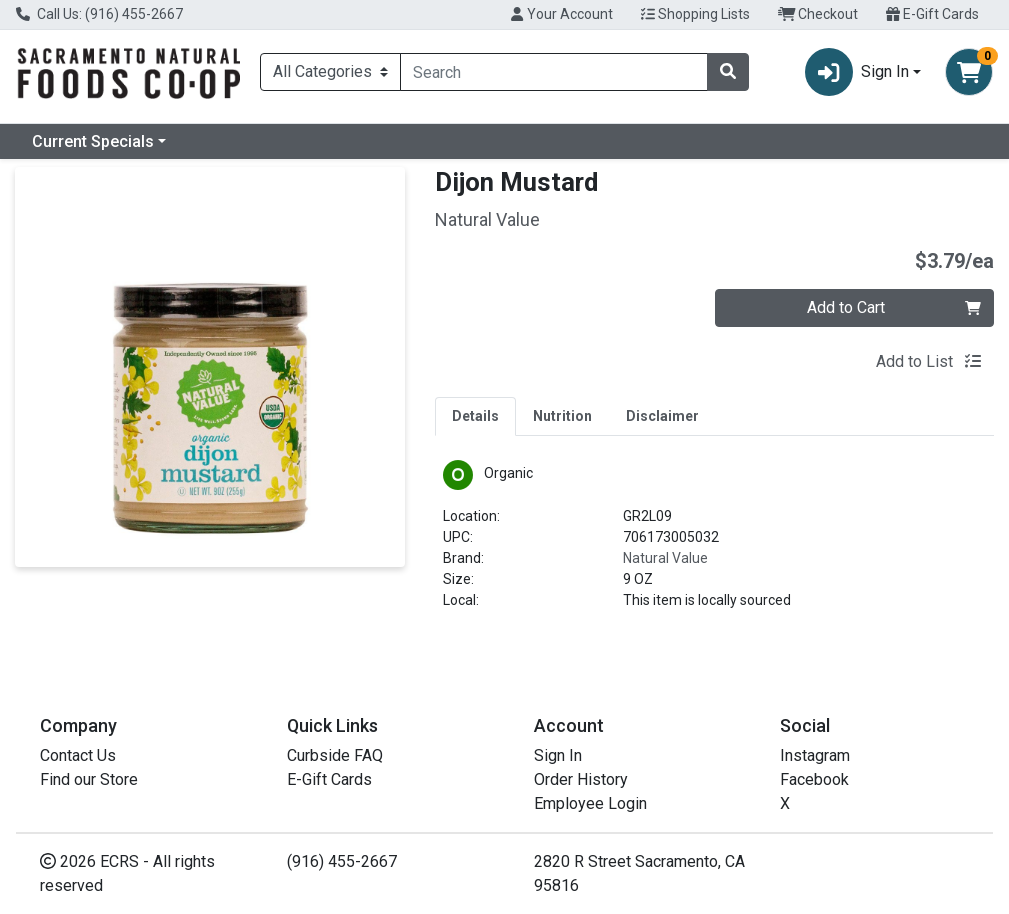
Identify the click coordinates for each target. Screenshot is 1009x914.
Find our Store (89, 779)
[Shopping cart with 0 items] (969, 72)
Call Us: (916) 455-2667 (99, 14)
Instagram (815, 755)
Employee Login (590, 803)
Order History (581, 779)
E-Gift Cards (932, 14)
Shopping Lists (695, 14)
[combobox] (554, 72)
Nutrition (562, 416)
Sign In (558, 755)
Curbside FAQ (335, 755)
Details (475, 416)
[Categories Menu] (330, 72)
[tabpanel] (714, 543)
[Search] (554, 72)
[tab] (475, 416)
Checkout (818, 14)
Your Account (561, 14)
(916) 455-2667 (342, 861)
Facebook (814, 779)
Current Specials (93, 141)
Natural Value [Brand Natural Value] (665, 558)
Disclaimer (662, 416)
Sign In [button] (857, 72)
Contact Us (78, 755)
